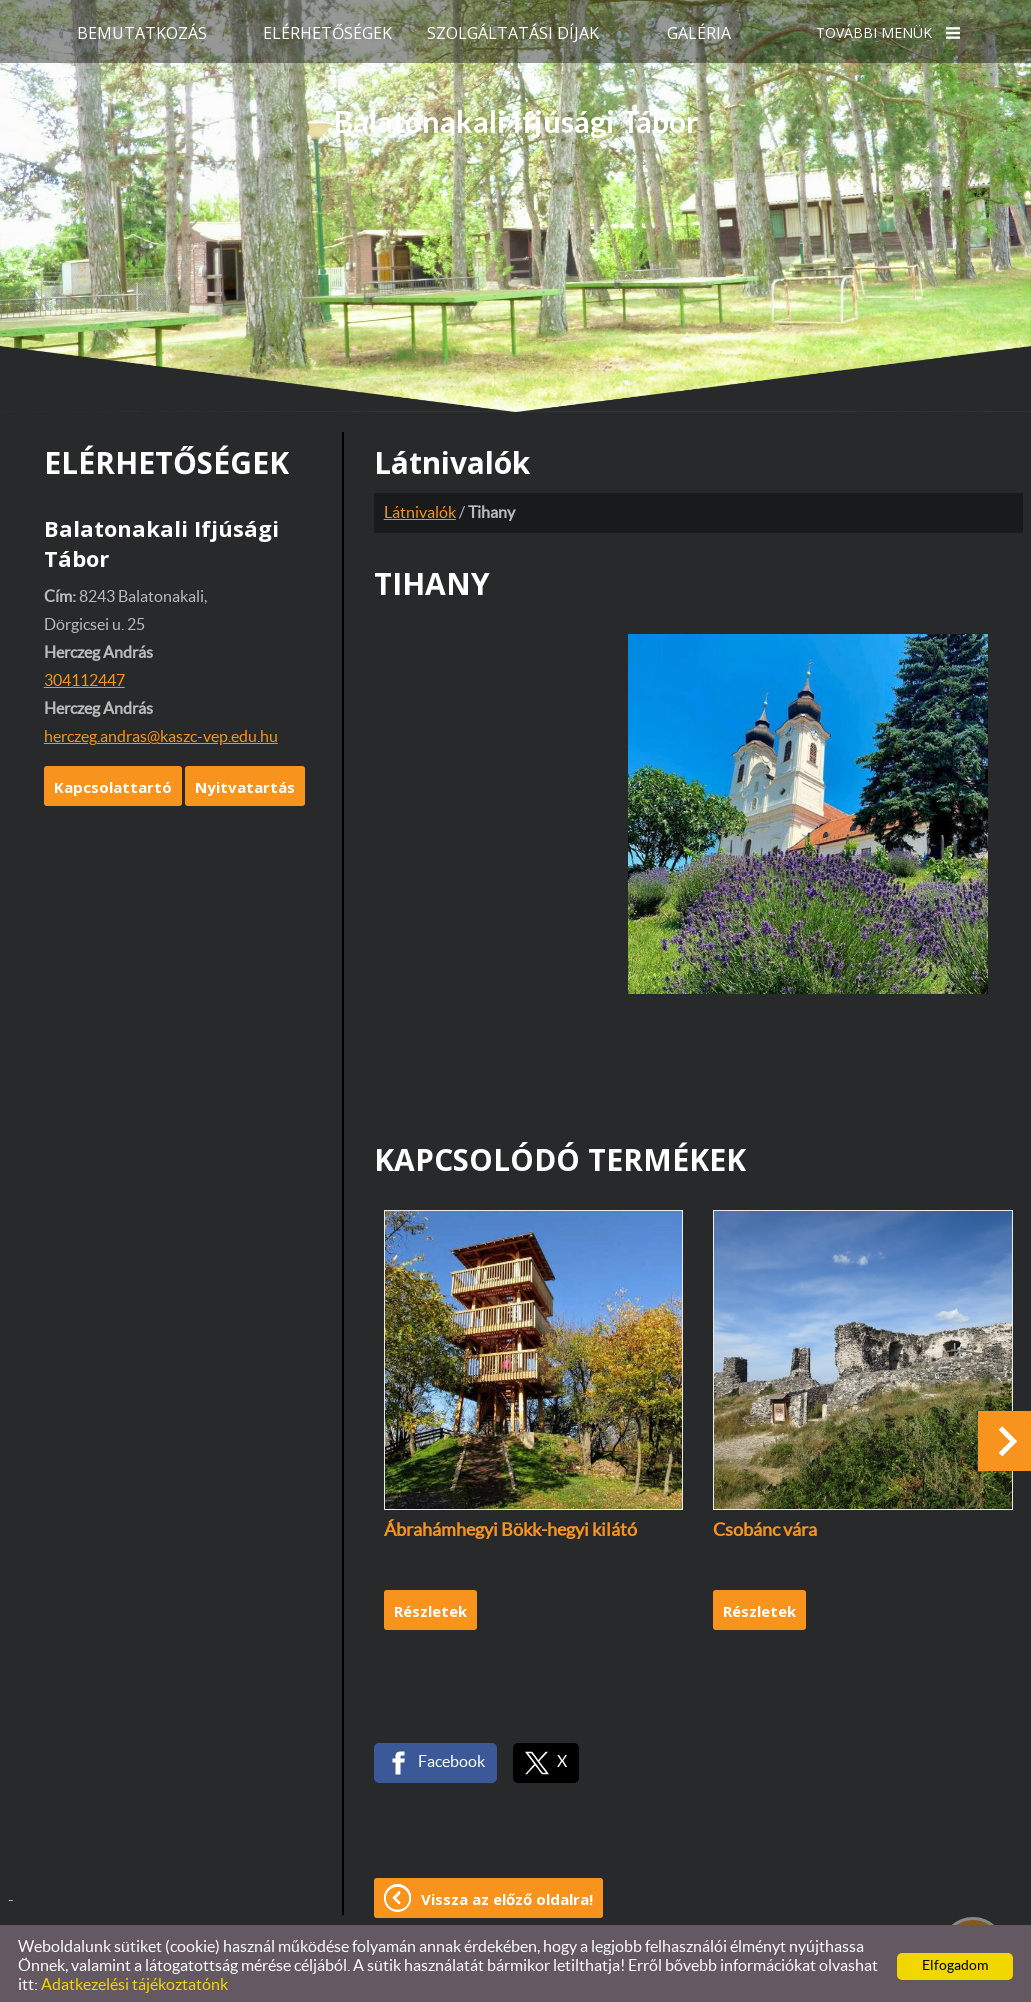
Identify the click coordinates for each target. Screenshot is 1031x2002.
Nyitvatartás (245, 781)
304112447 (84, 675)
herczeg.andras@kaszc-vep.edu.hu (161, 731)
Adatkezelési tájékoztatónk (134, 1979)
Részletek (430, 1605)
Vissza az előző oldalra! (507, 1893)
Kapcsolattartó (113, 781)
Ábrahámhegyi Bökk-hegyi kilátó (510, 1525)
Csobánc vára (765, 1525)
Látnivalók (420, 507)
